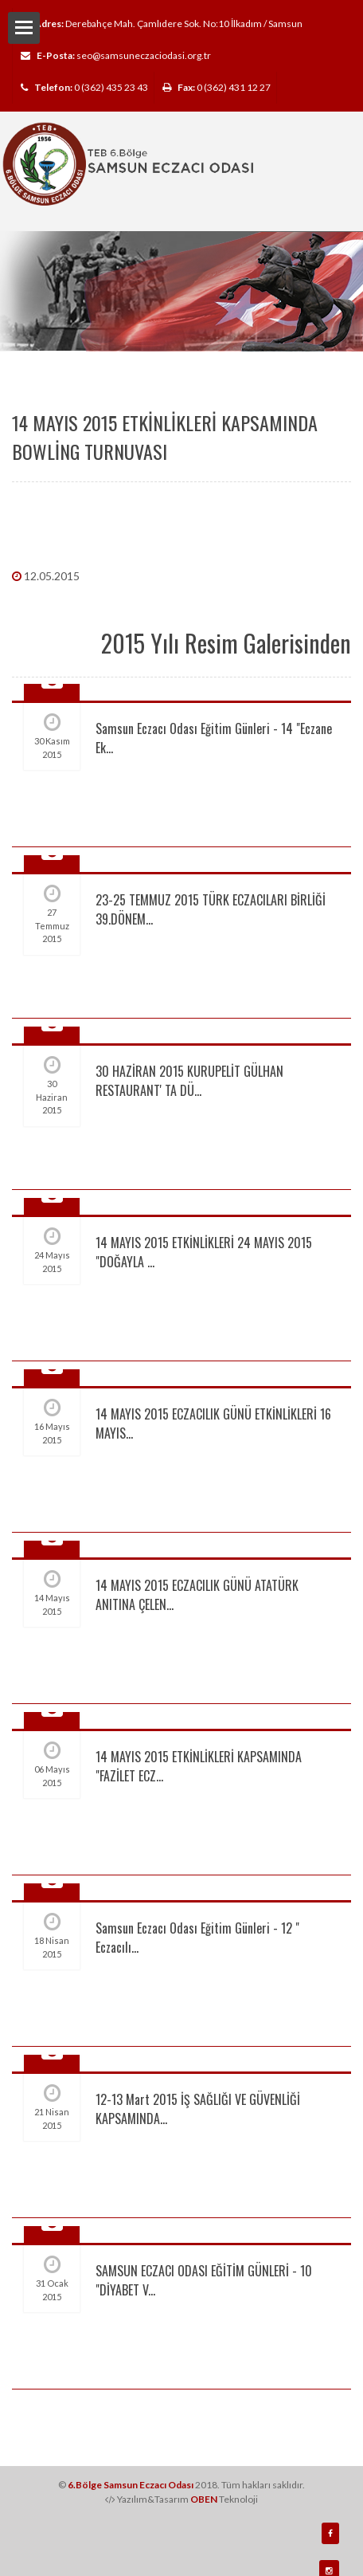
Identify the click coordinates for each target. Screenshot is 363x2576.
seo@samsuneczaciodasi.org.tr (143, 55)
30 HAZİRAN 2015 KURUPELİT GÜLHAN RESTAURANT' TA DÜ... (189, 1081)
